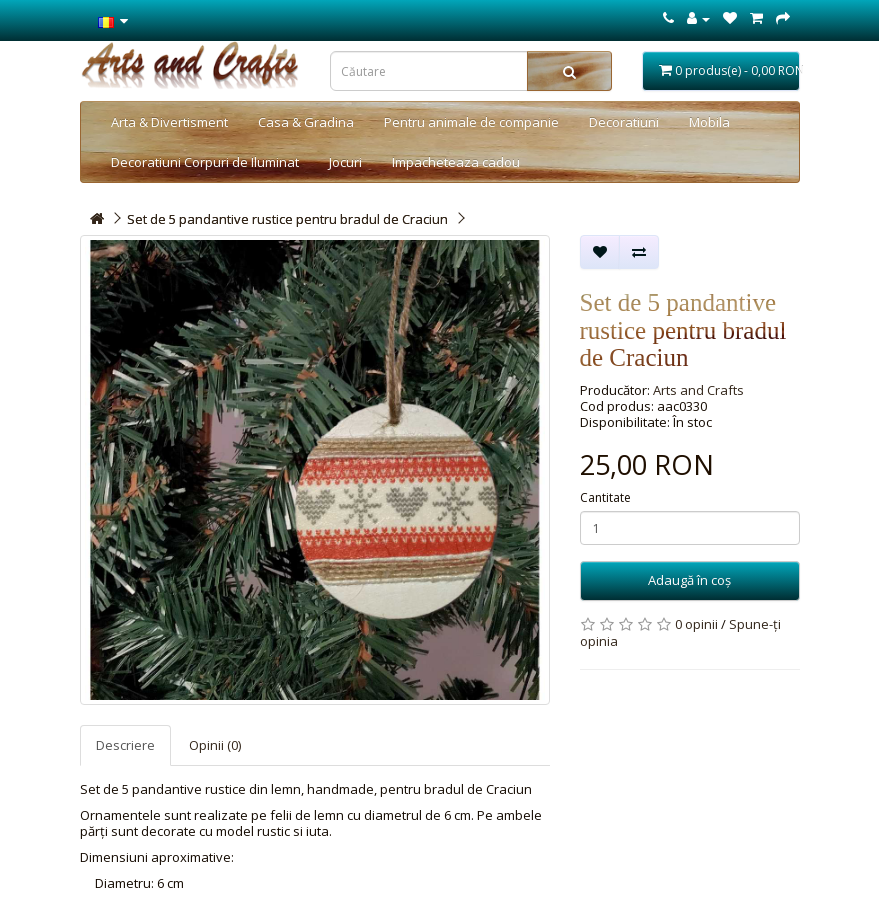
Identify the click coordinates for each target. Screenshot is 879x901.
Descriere (125, 745)
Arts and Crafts (698, 390)
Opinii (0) (215, 745)
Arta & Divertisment (169, 122)
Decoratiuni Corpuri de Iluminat (205, 162)
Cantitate (605, 498)
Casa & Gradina (306, 122)
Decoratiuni (624, 122)
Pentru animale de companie (471, 122)
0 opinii (696, 624)
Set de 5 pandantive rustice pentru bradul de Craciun (287, 219)
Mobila (709, 122)
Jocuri (345, 162)
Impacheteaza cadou (456, 162)
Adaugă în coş (689, 580)
